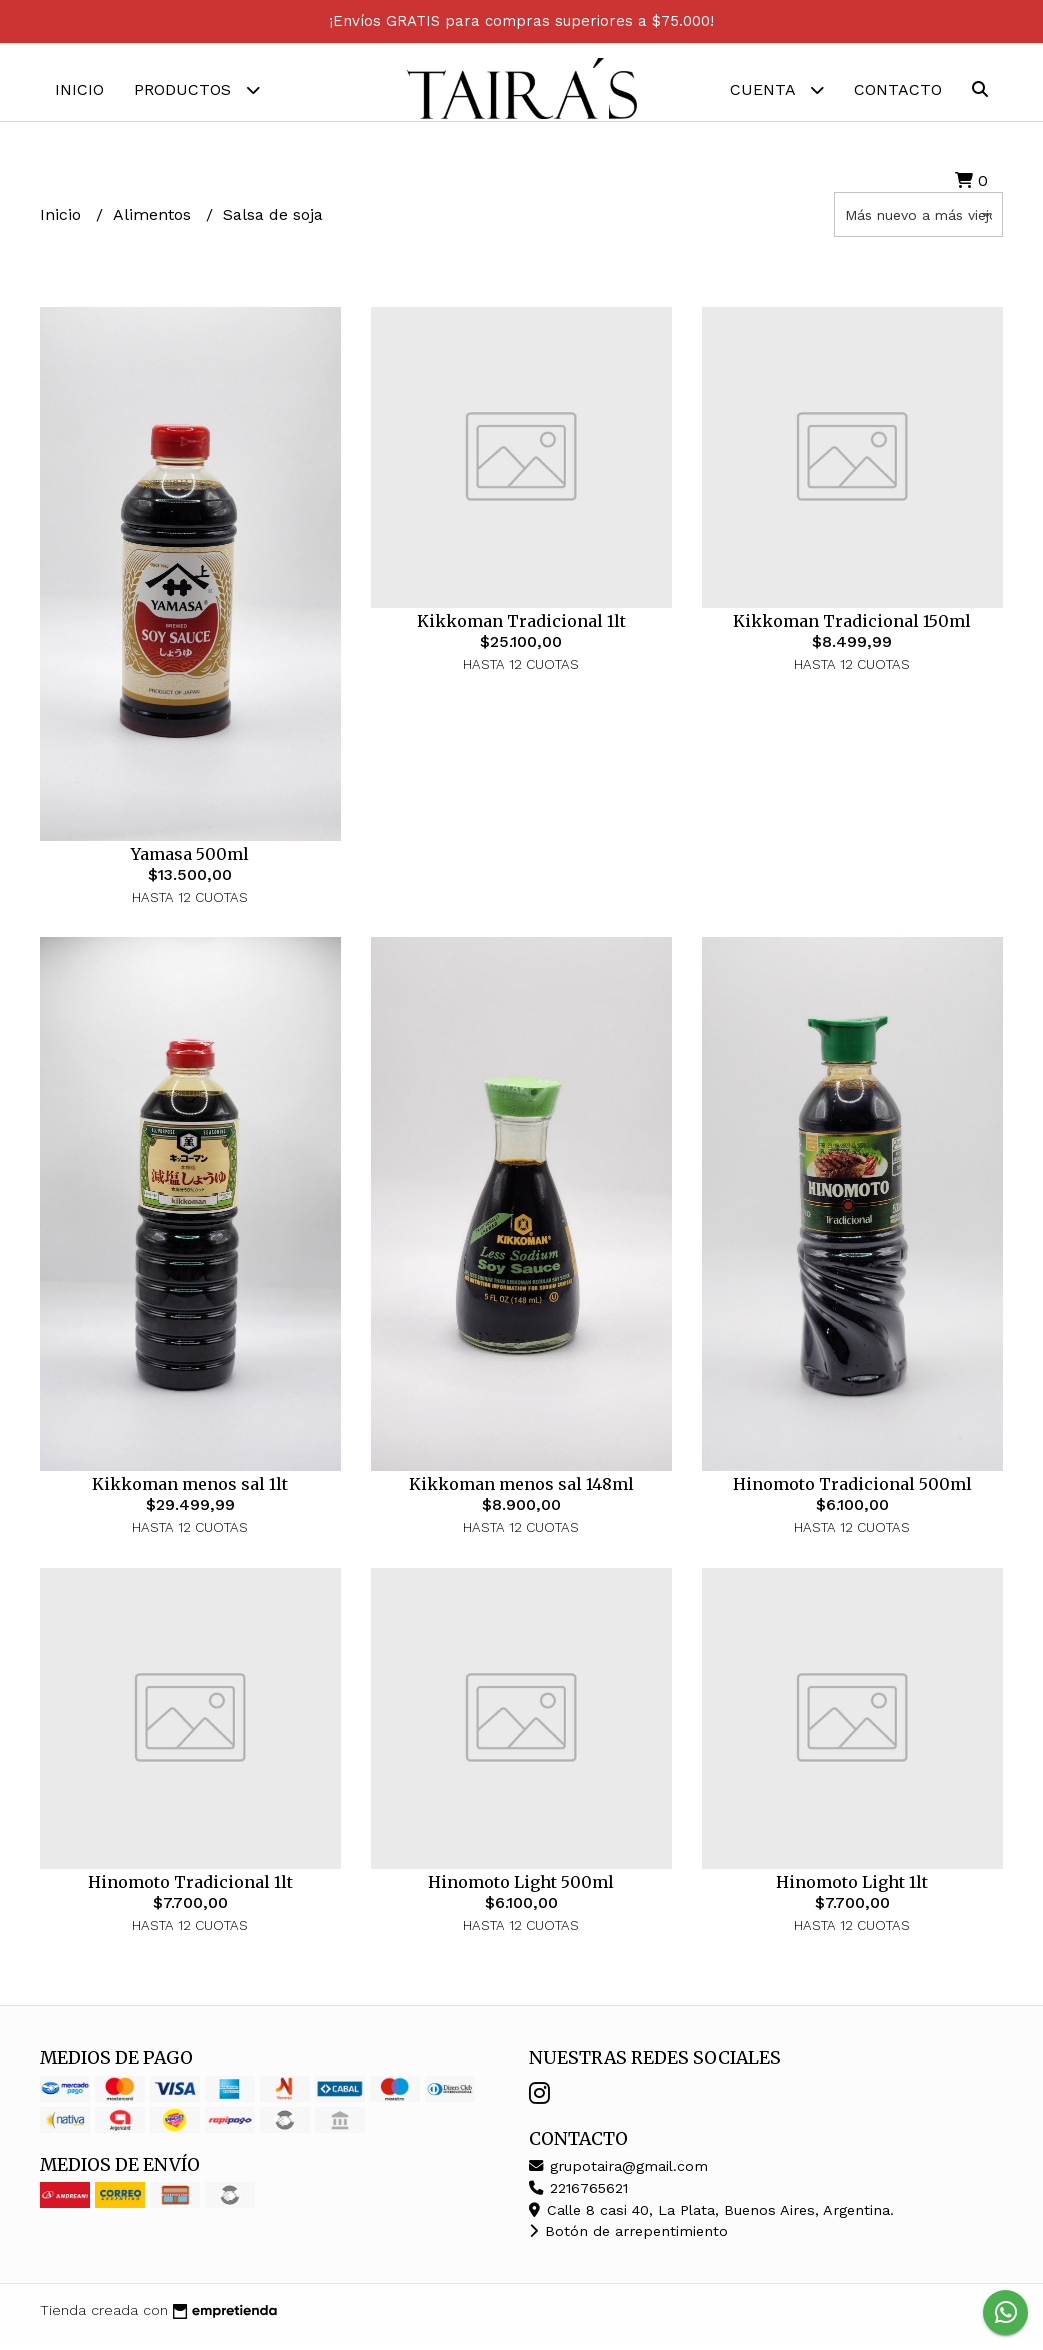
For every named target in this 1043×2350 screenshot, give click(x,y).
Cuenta (777, 89)
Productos (197, 89)
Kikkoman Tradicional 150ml (852, 633)
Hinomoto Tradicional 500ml (852, 1497)
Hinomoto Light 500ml (521, 1894)
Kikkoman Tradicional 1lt (521, 633)
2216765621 (578, 2201)
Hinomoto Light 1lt (852, 1894)
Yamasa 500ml (190, 867)
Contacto (898, 89)
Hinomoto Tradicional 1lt (190, 1894)
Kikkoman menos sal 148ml (521, 1497)
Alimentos (154, 226)
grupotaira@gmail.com (618, 2179)
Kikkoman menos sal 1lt (190, 1497)
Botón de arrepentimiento (628, 2244)
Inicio (79, 89)
